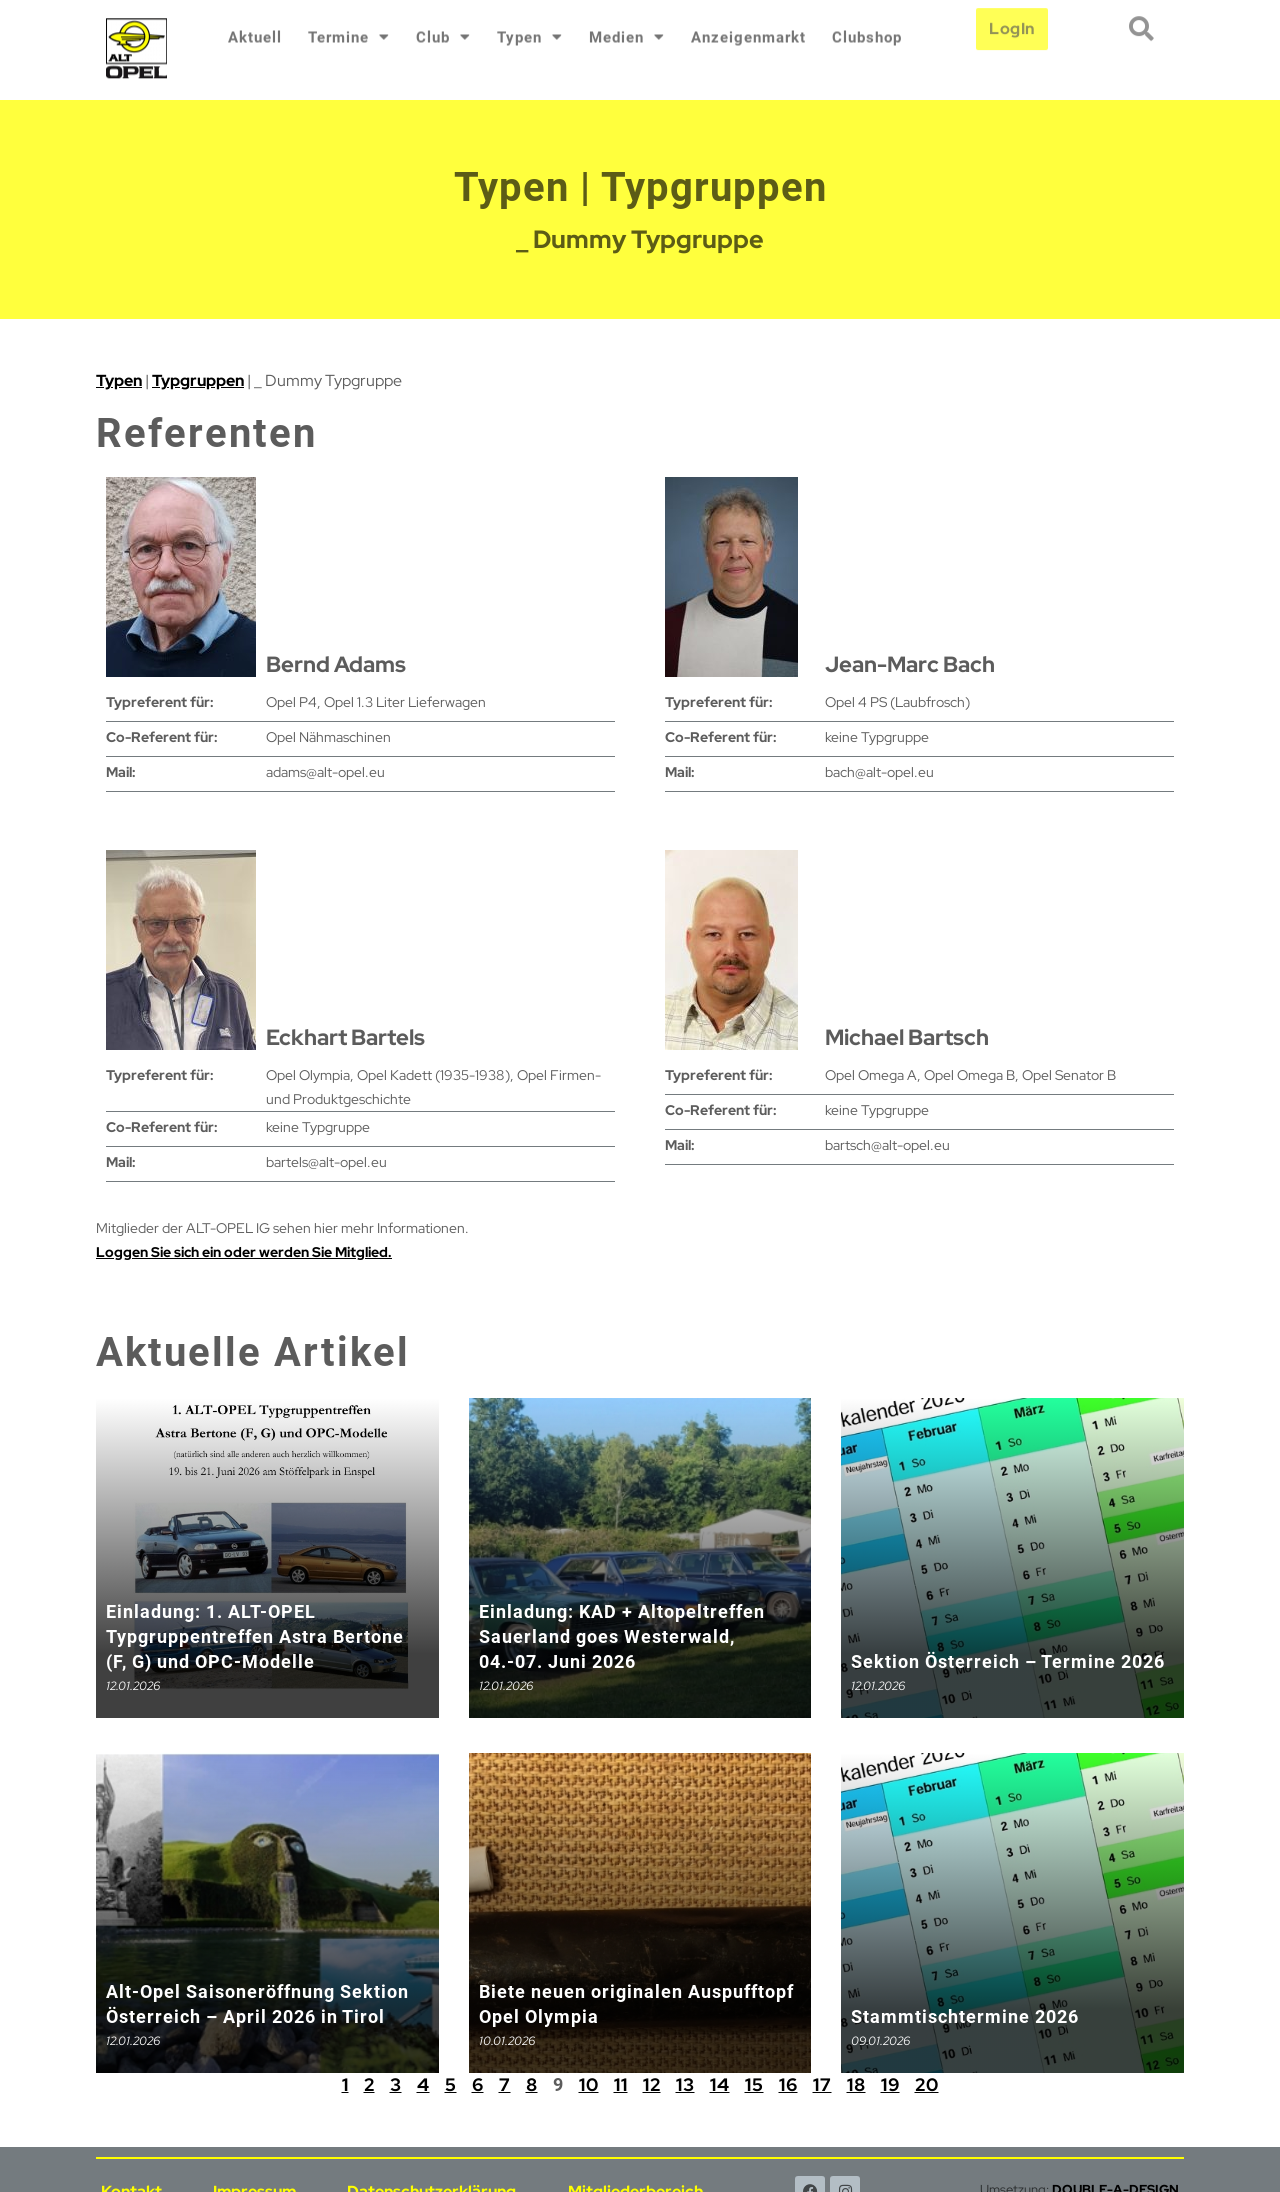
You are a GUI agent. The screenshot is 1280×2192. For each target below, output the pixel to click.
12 (652, 2084)
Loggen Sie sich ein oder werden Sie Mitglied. (244, 1252)
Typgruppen (198, 380)
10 (589, 2084)
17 (822, 2084)
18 (856, 2084)
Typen (119, 380)
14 (720, 2084)
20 (927, 2084)
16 (788, 2084)
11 (621, 2084)
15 (754, 2084)
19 (890, 2084)
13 (685, 2084)
